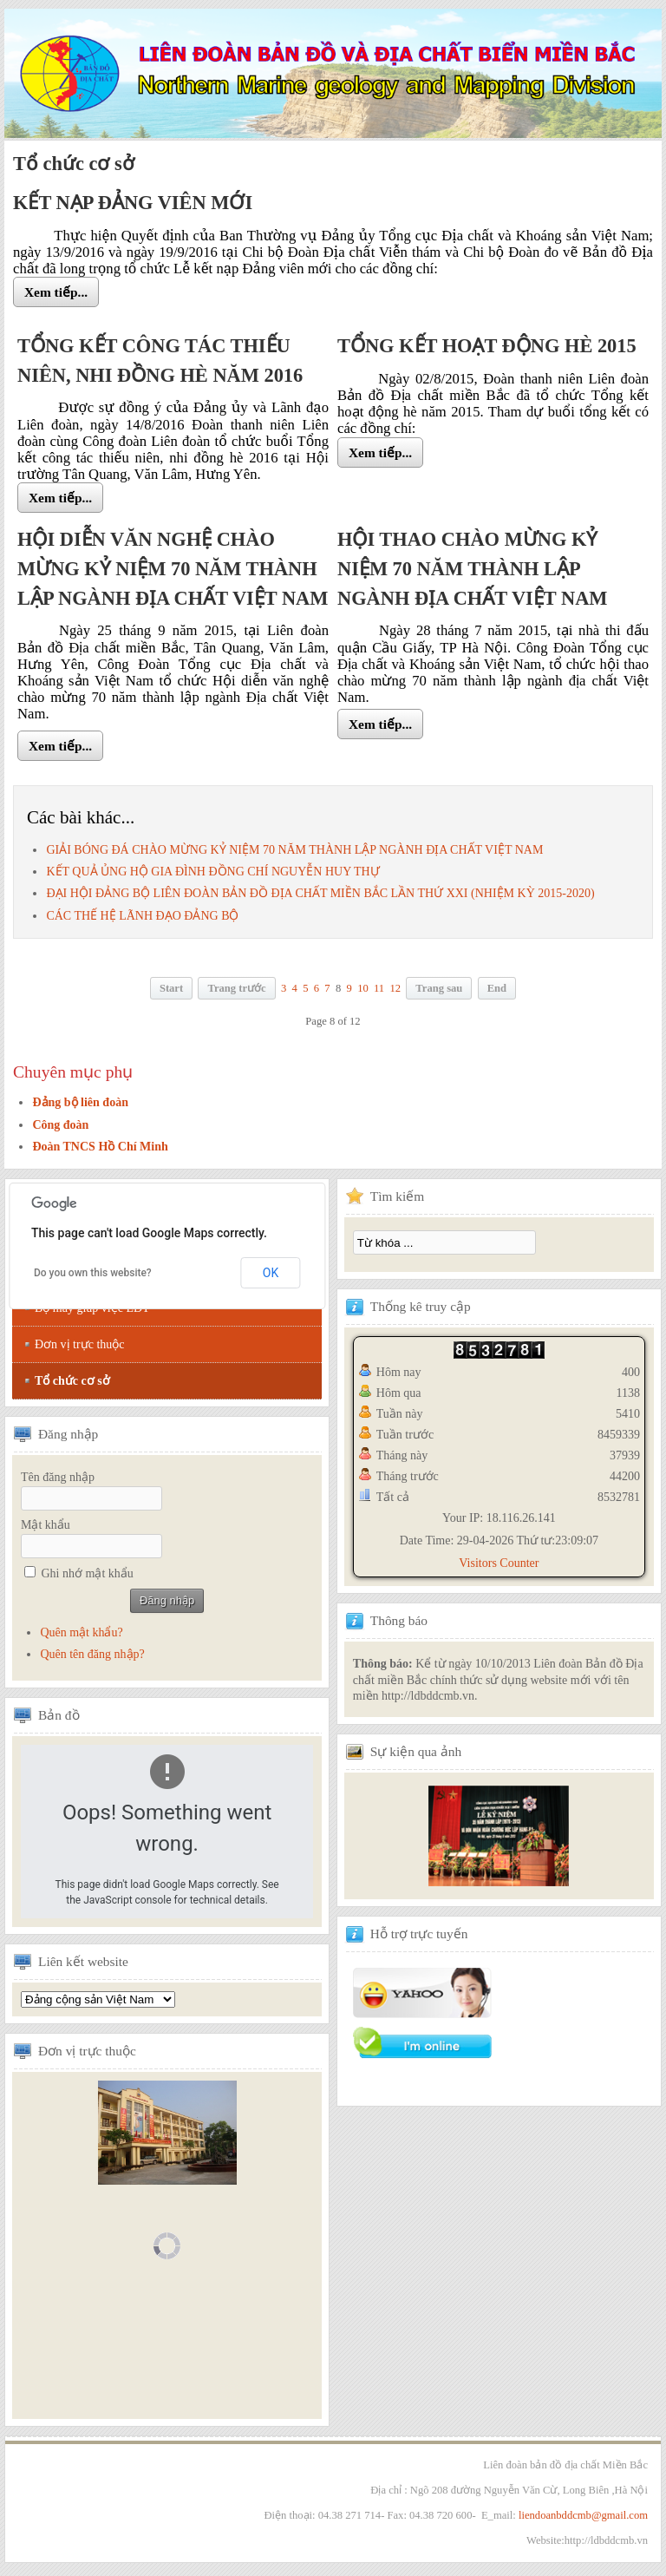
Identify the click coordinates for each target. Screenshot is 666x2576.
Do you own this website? (93, 1273)
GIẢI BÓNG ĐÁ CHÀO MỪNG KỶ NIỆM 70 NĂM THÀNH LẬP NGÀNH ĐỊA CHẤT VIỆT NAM (294, 849)
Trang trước (236, 988)
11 (379, 988)
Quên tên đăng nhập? (92, 1654)
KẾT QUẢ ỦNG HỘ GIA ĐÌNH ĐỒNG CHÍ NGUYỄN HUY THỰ (212, 871)
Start (171, 988)
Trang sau (438, 988)
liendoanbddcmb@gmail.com (583, 2515)
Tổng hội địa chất (98, 1999)
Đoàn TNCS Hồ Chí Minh (99, 1146)
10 (363, 988)
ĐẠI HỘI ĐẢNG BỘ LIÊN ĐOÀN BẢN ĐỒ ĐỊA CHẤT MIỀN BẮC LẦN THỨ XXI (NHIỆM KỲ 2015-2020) (320, 893)
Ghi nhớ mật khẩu (88, 1573)
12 (395, 988)
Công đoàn (60, 1124)
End (496, 988)
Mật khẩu (45, 1524)
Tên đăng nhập (58, 1477)
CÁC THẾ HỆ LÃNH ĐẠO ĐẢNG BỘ (142, 915)
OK (270, 1273)
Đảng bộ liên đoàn (80, 1102)
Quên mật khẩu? (81, 1632)
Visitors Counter (499, 1563)
